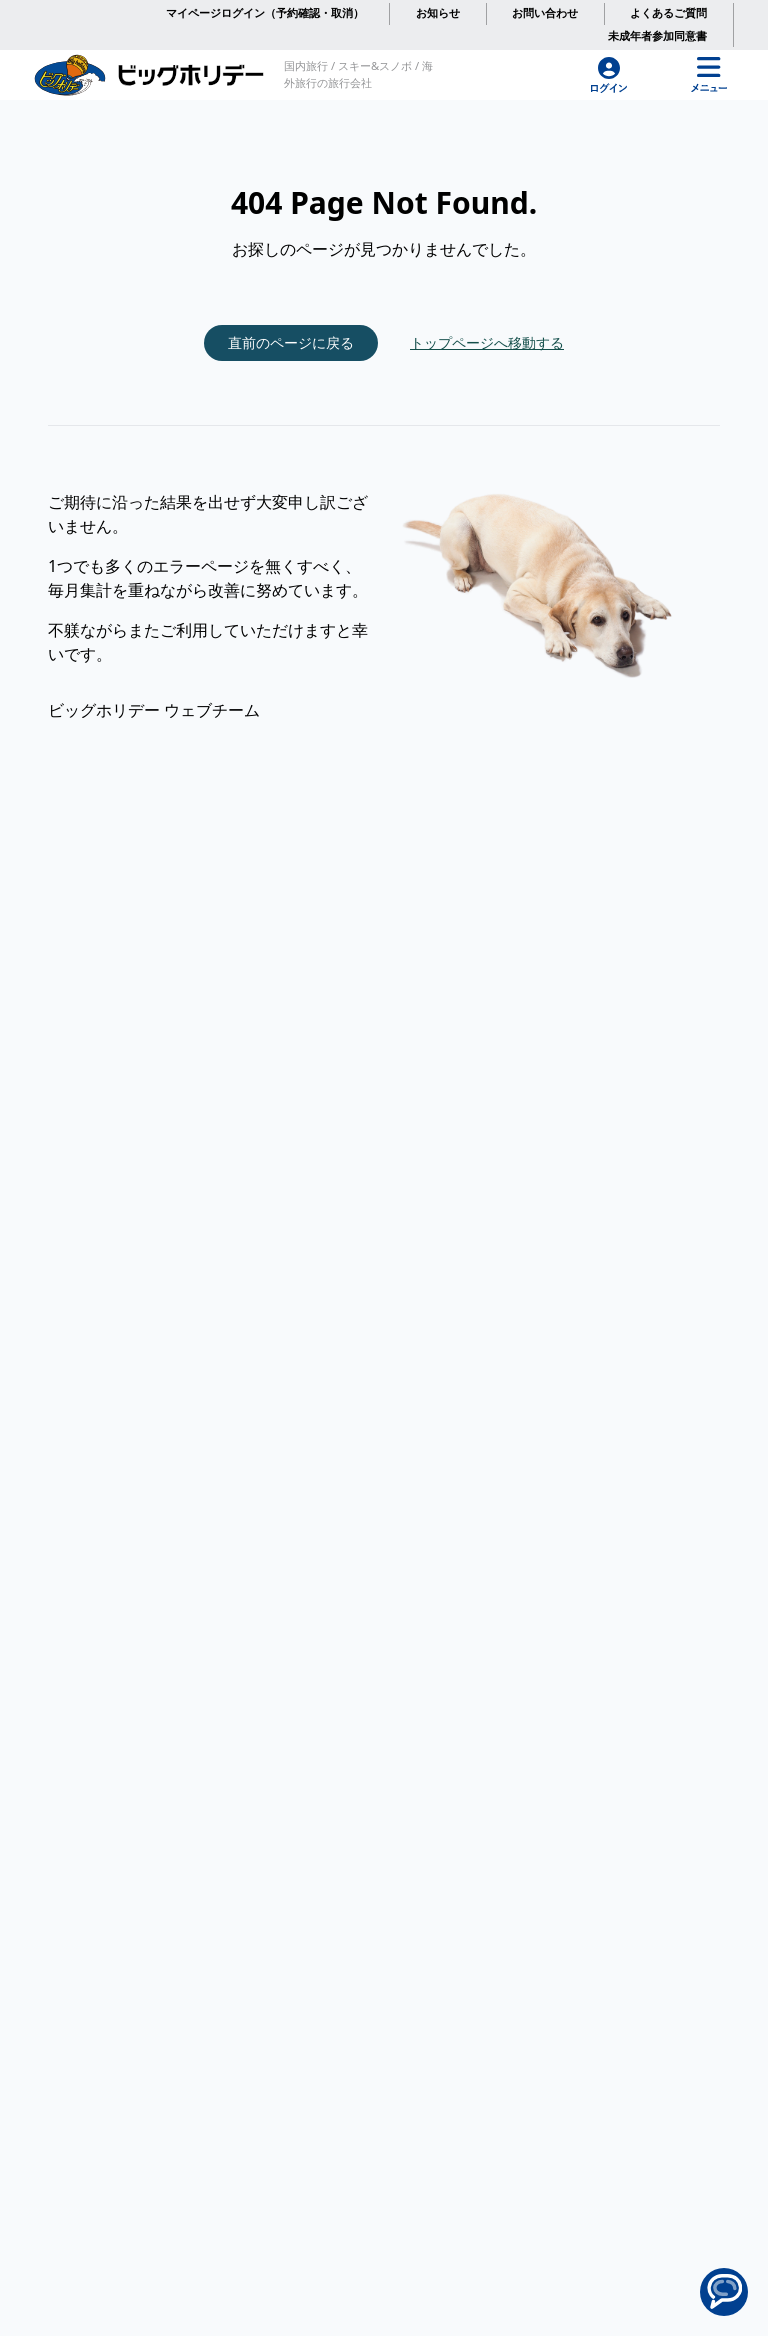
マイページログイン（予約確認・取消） (265, 12)
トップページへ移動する (487, 342)
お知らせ (438, 12)
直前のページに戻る (291, 342)
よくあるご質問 (668, 12)
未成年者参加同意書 (657, 35)
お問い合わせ (545, 12)
